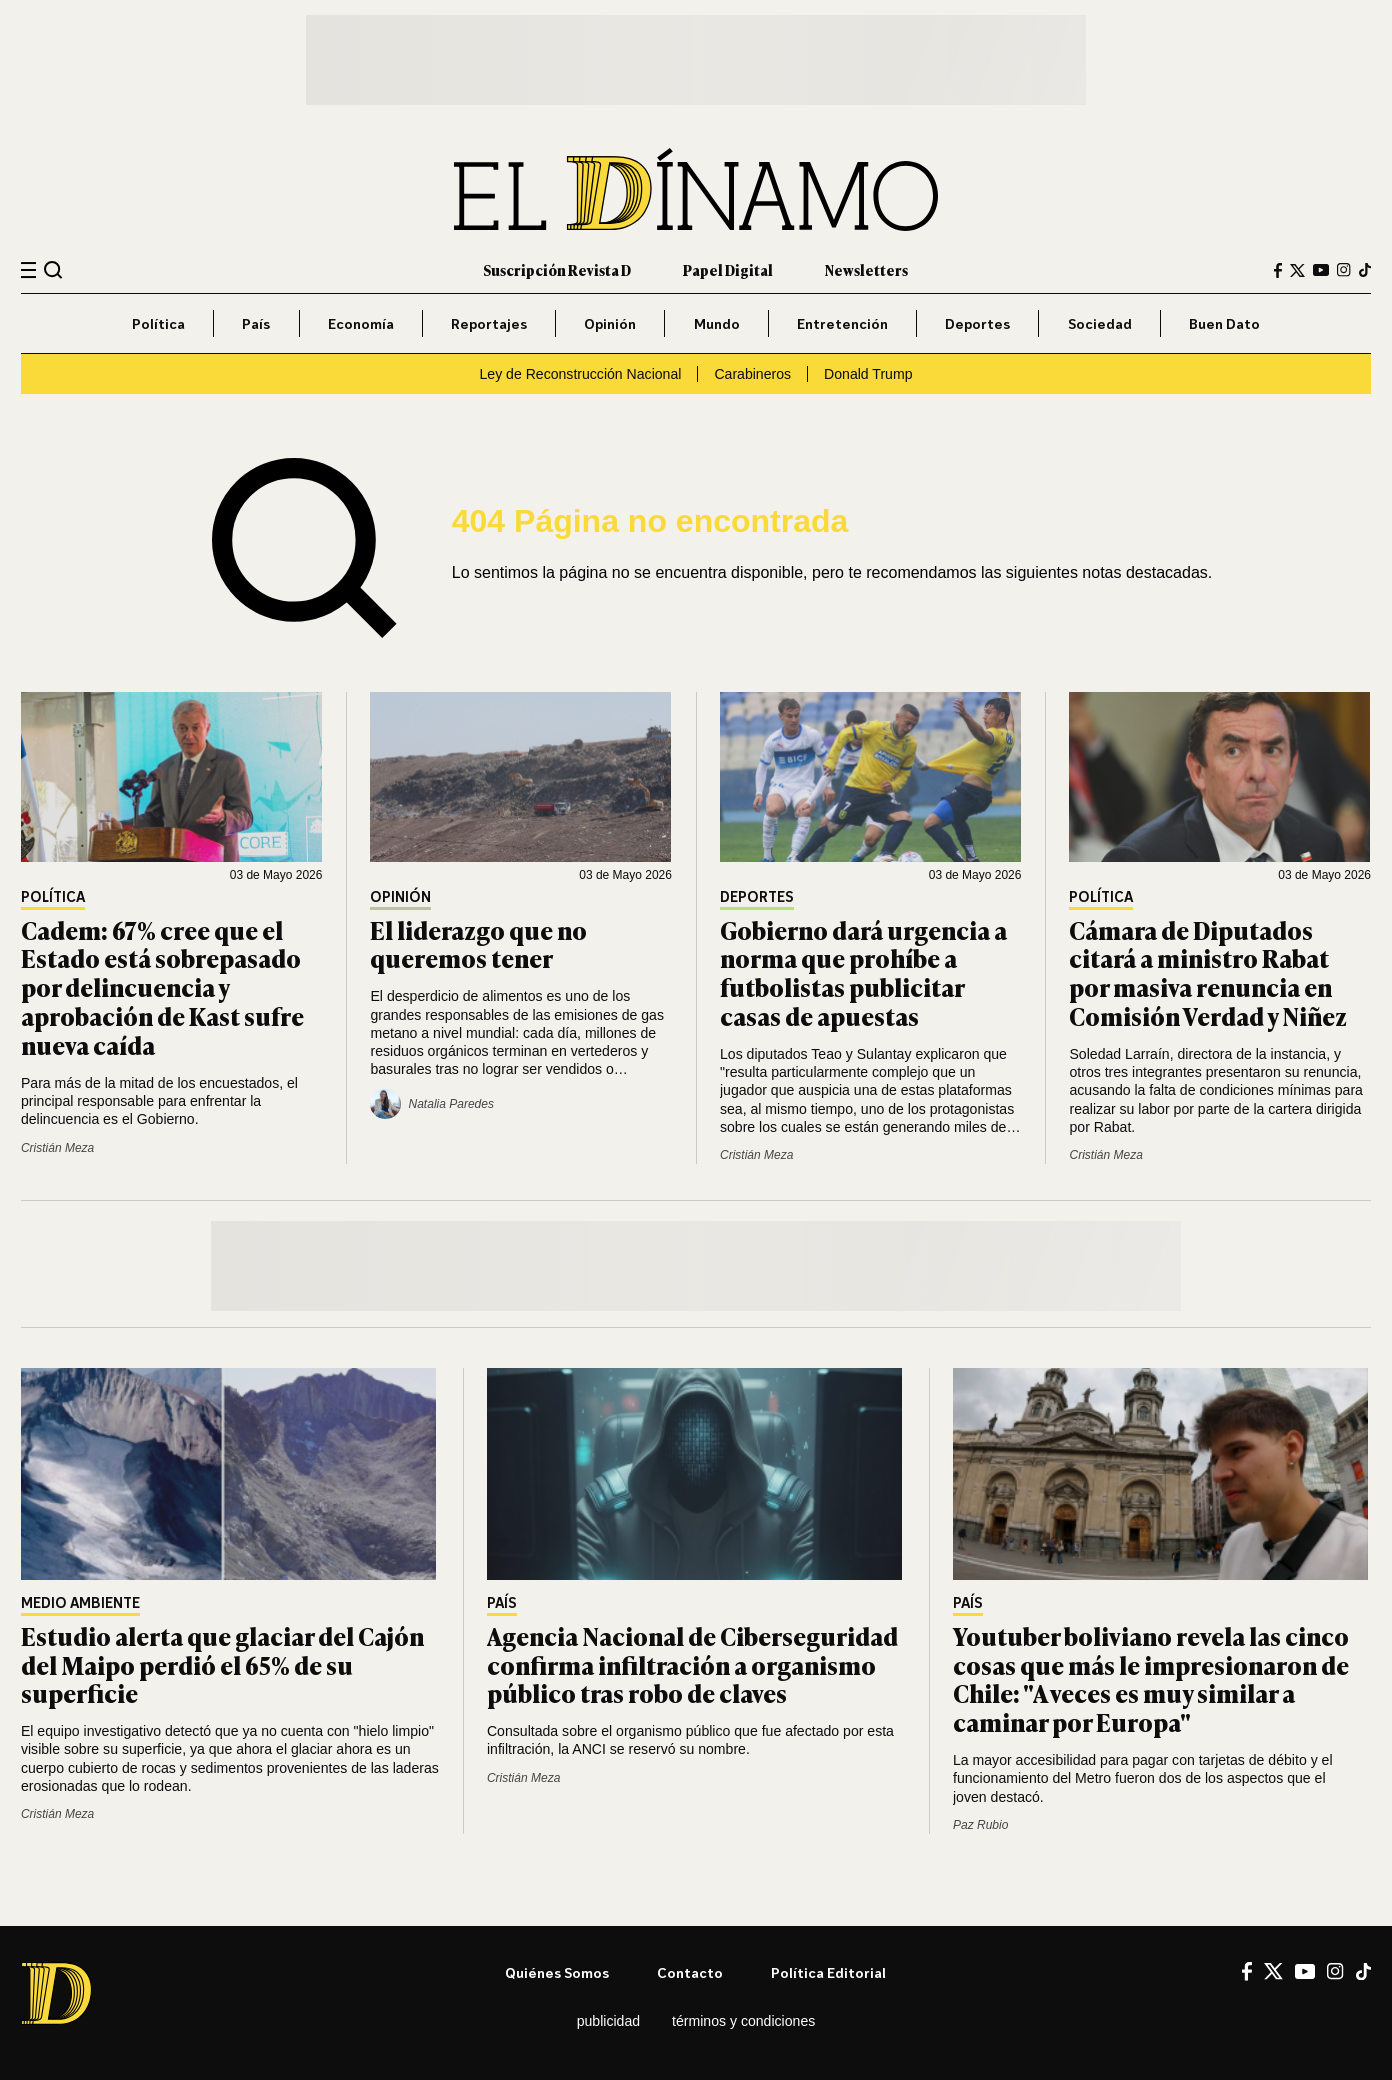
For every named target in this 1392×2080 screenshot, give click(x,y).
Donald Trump (868, 374)
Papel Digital (728, 269)
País (256, 323)
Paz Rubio (980, 1825)
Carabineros (752, 374)
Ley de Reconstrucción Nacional (580, 374)
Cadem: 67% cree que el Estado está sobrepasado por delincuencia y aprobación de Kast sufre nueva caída (162, 987)
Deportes (977, 323)
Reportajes (489, 323)
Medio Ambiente (80, 1603)
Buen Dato (1224, 323)
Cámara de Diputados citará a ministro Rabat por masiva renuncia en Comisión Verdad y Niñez (1208, 972)
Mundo (717, 323)
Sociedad (1100, 323)
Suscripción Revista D (557, 269)
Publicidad (608, 2021)
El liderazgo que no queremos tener (478, 944)
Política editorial (828, 1972)
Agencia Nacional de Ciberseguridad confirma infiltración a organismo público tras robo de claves (692, 1664)
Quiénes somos (557, 1972)
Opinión (610, 323)
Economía (361, 323)
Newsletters (866, 269)
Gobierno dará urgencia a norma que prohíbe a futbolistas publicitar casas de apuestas (863, 972)
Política (158, 323)
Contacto (690, 1972)
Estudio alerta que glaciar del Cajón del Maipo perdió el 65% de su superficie (222, 1664)
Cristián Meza (57, 1148)
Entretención (842, 323)
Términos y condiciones (743, 2021)
